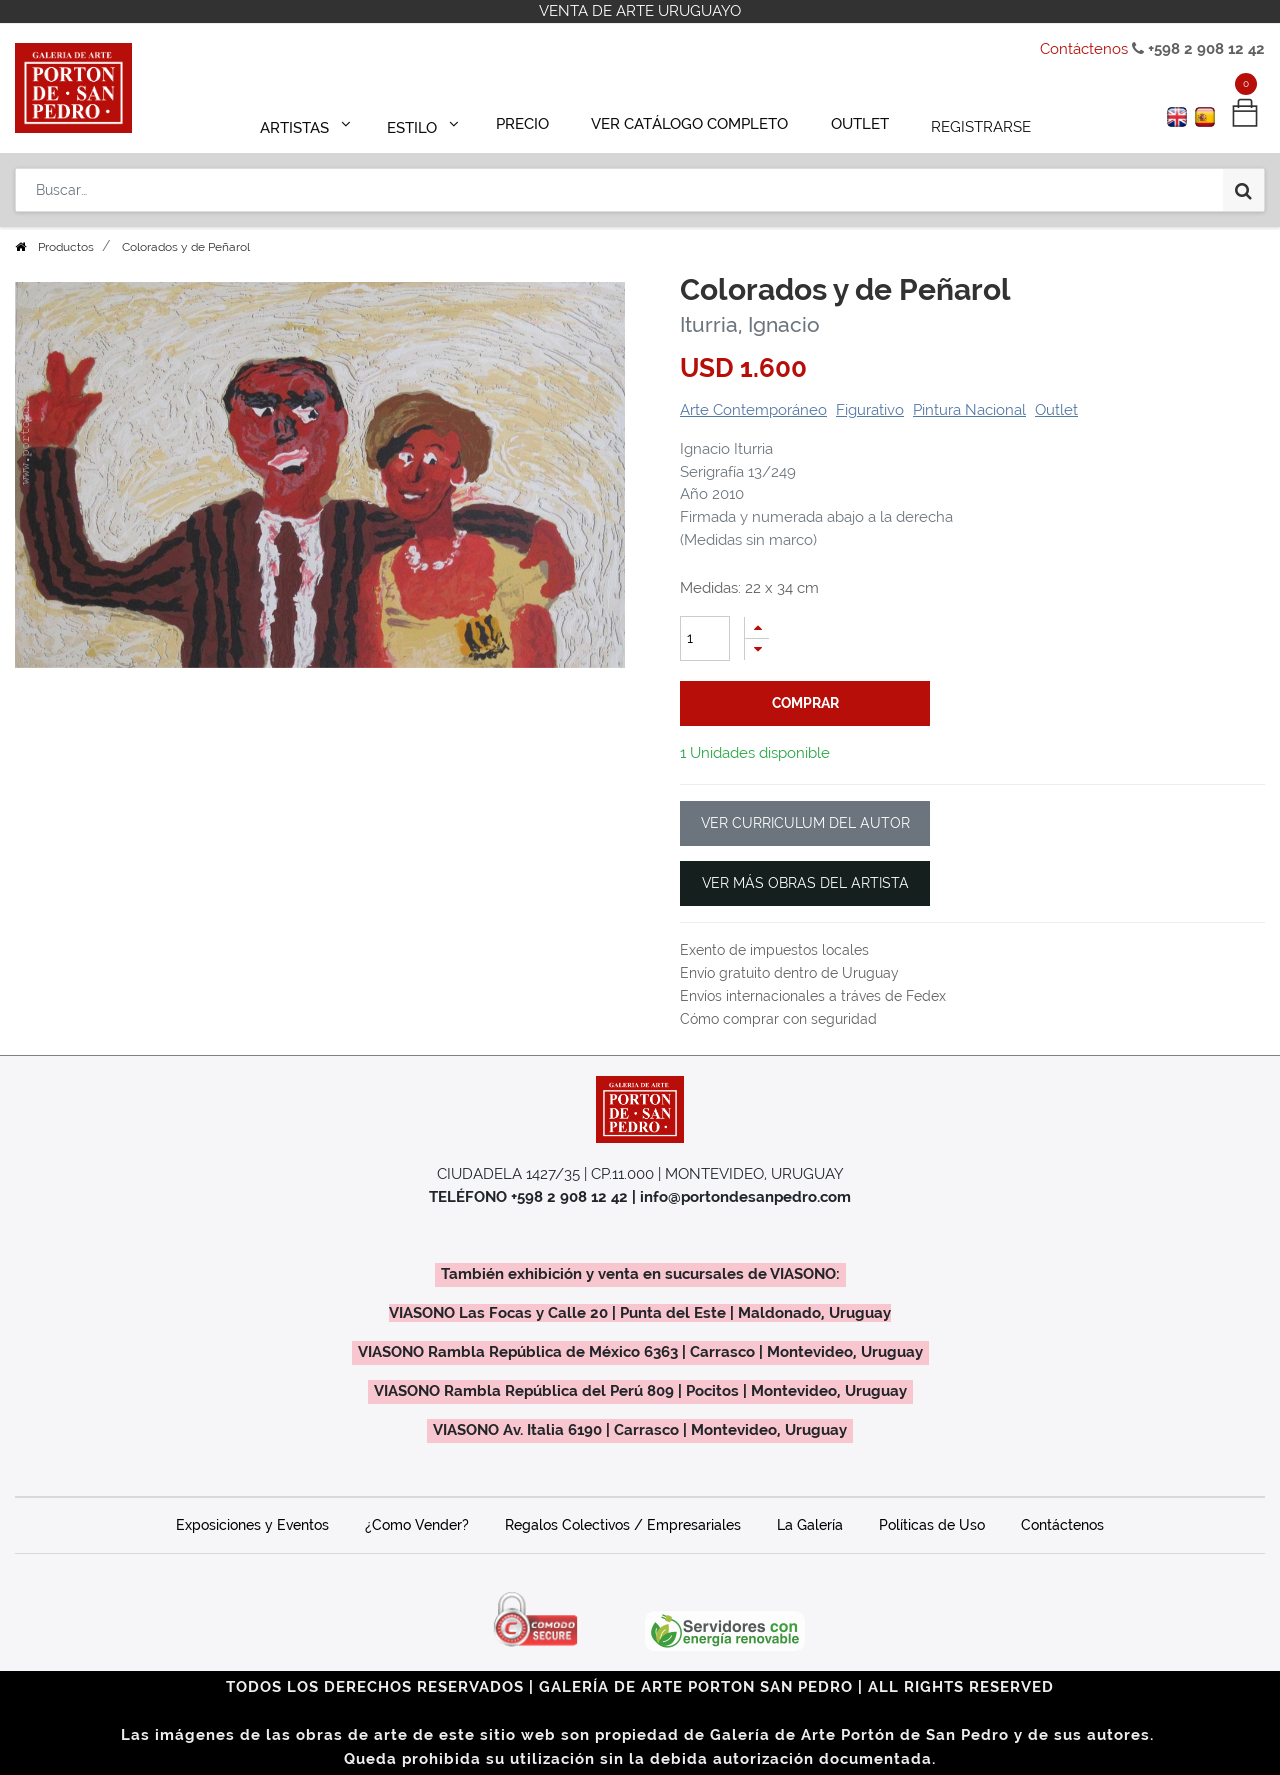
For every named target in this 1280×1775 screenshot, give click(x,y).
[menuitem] (531, 122)
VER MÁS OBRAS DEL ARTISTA (805, 883)
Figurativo (870, 410)
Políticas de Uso (932, 1525)
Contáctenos (1084, 49)
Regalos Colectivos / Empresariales (623, 1525)
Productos (66, 247)
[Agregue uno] (757, 627)
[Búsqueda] (1243, 182)
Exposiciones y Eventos (252, 1525)
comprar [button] (805, 703)
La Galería (810, 1525)
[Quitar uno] (757, 649)
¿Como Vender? (417, 1525)
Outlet (1056, 410)
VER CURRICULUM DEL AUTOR (805, 823)
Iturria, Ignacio (750, 324)
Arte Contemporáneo (753, 410)
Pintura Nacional (969, 410)
